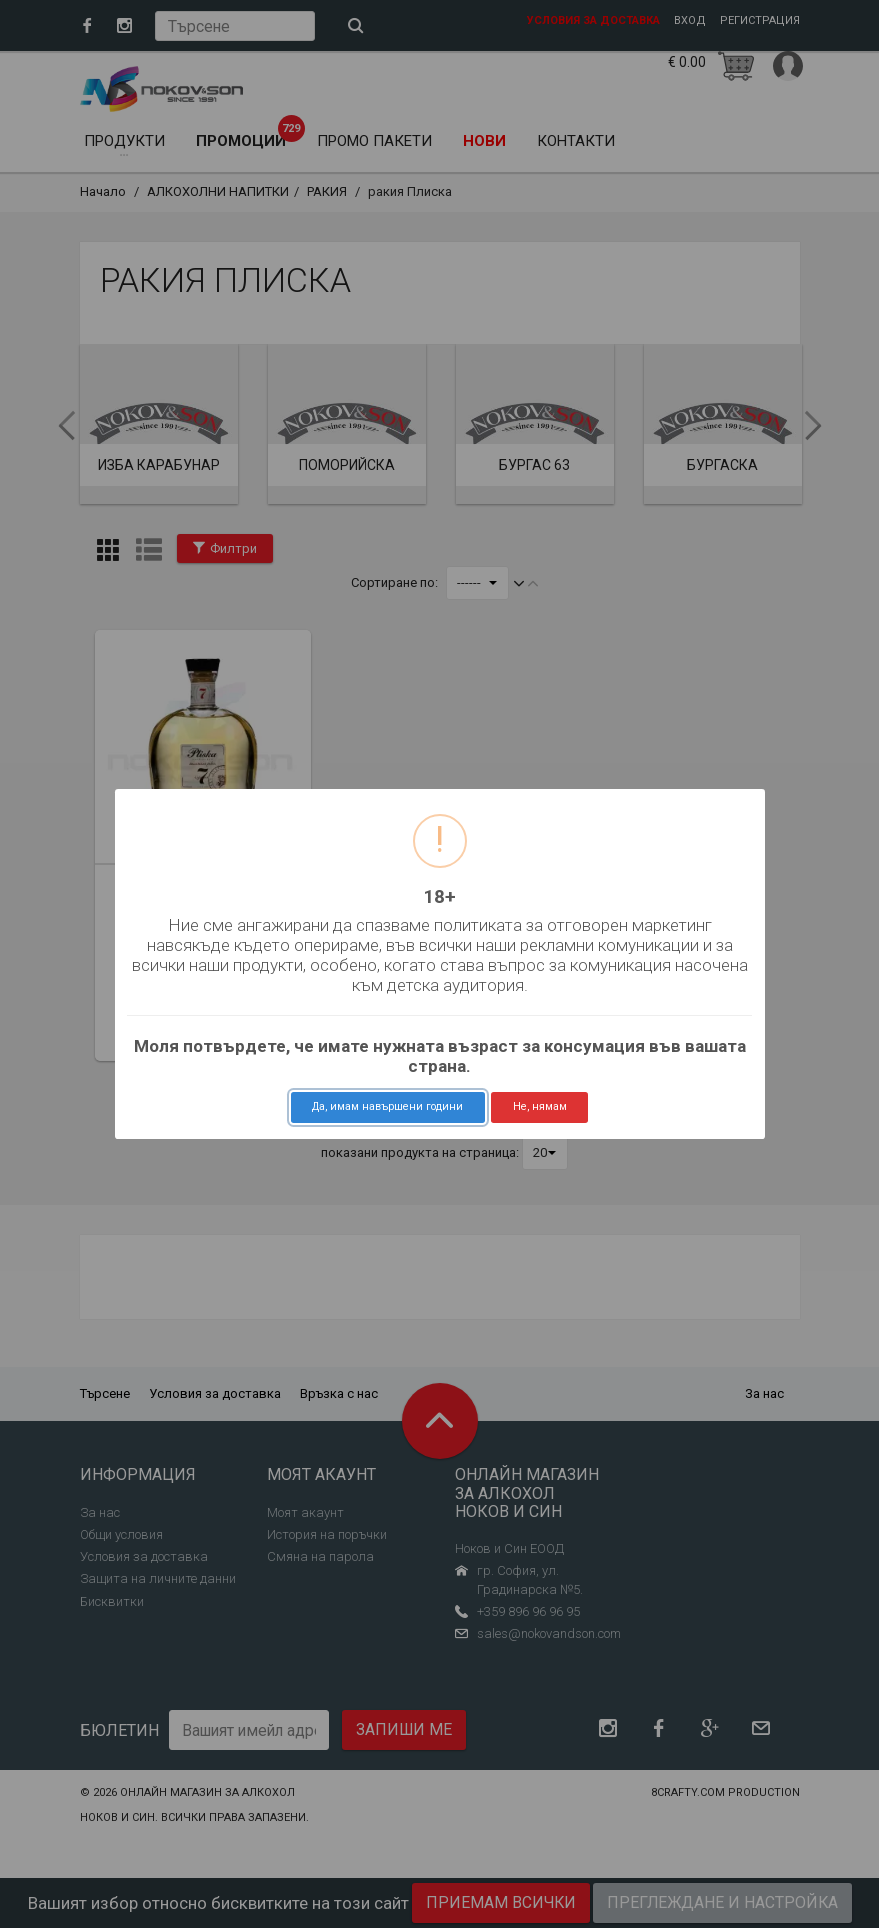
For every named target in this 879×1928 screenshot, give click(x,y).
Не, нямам (540, 1106)
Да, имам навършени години (387, 1106)
